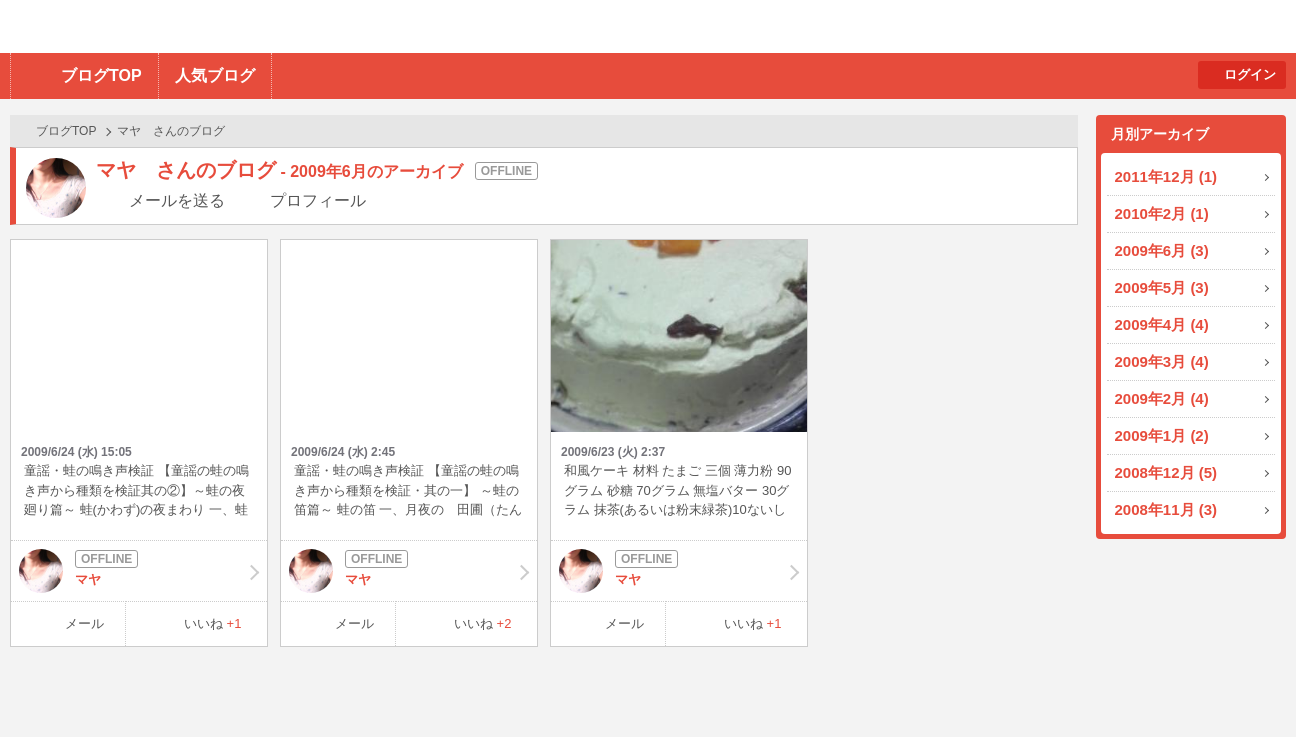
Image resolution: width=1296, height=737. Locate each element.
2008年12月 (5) (1166, 472)
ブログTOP (101, 75)
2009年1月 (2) (1162, 435)
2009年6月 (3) (1162, 250)
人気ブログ (215, 75)
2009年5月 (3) (1162, 287)
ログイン (1250, 74)
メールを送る (177, 200)
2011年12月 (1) (1166, 176)
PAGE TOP (1241, 682)
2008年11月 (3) (1166, 509)
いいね (213, 623)
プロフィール (318, 200)
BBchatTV (285, 26)
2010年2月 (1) (1162, 213)
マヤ (139, 571)
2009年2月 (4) (1162, 398)
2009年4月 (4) (1162, 324)
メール (84, 623)
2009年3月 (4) (1162, 361)
